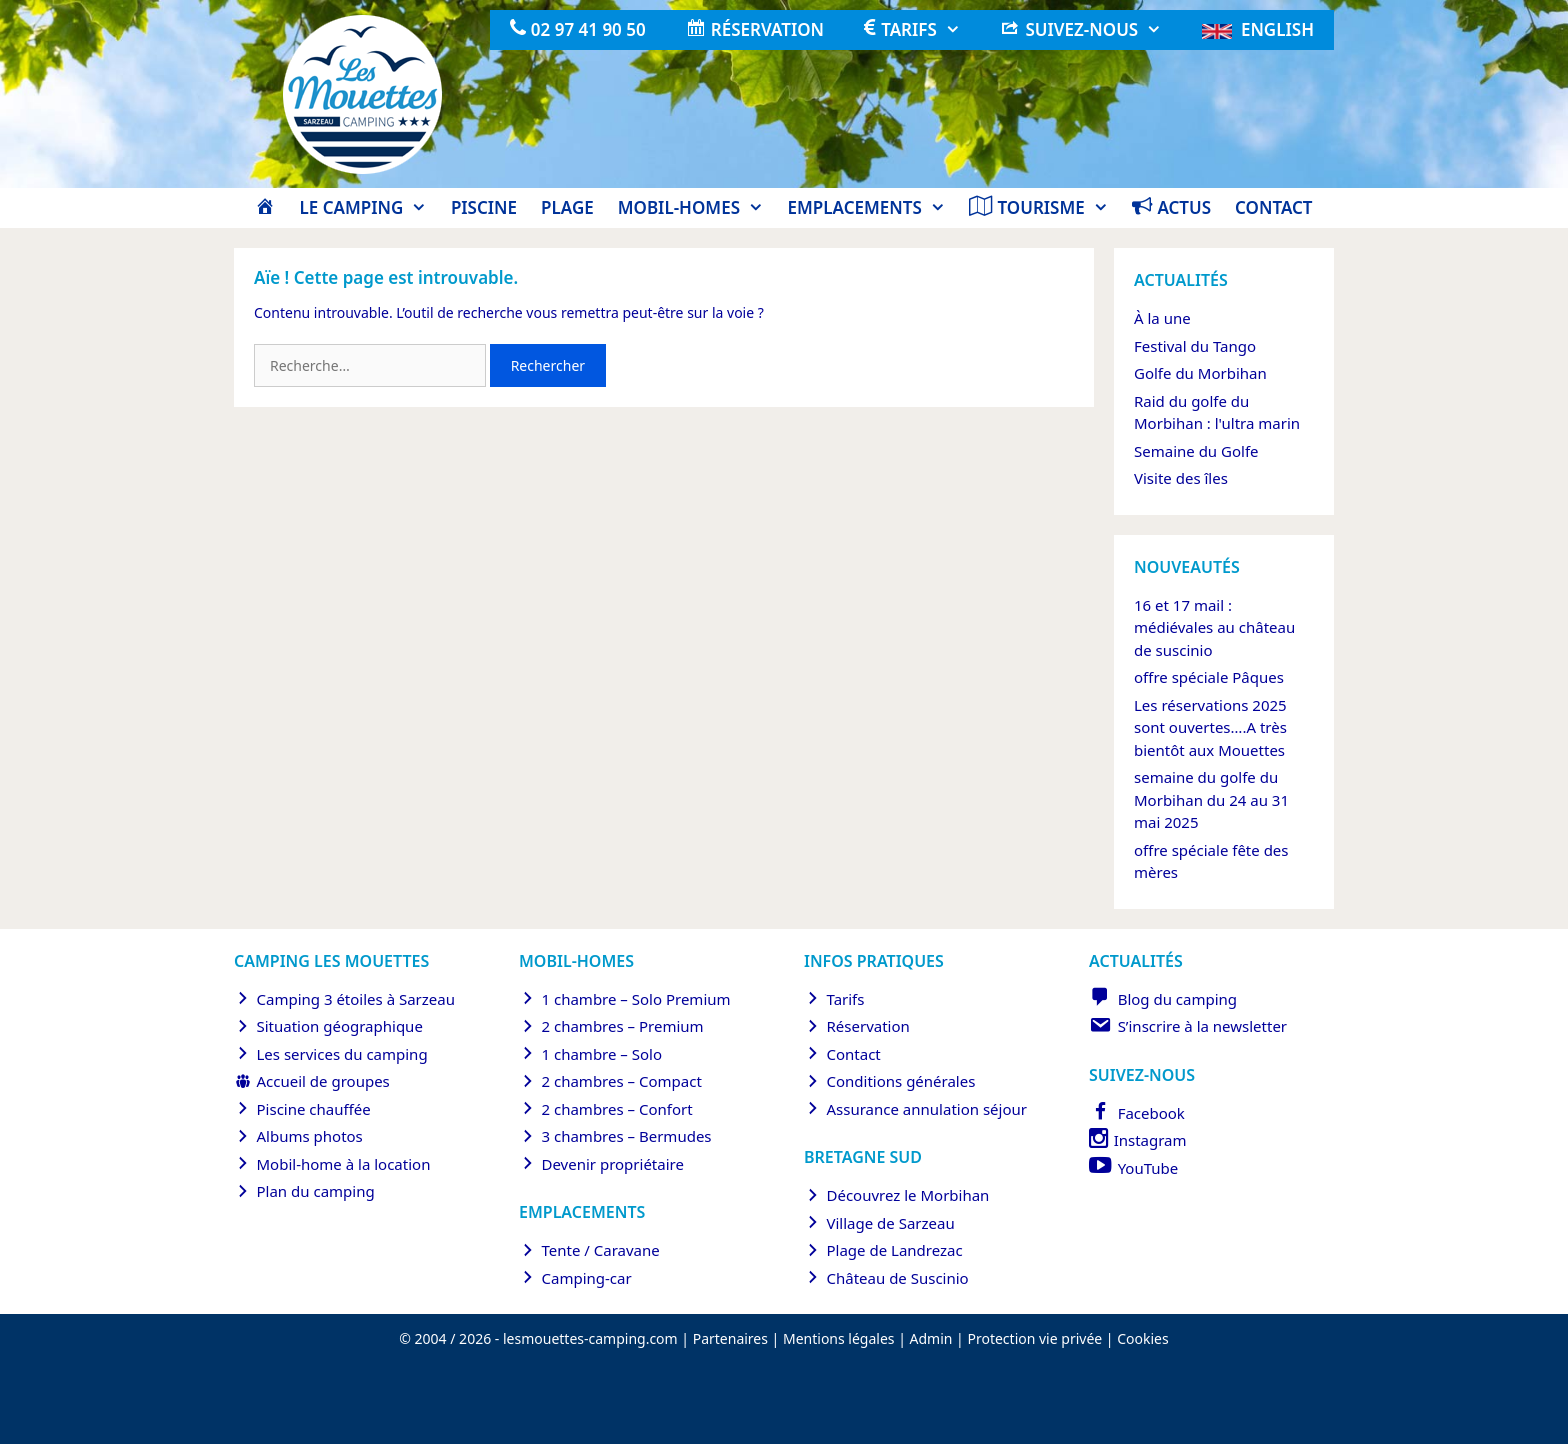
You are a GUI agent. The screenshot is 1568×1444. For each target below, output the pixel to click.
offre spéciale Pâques (1209, 677)
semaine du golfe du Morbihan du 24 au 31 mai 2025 (1211, 799)
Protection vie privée (1034, 1338)
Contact (1273, 207)
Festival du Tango (1195, 346)
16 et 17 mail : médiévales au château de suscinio (1214, 627)
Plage (567, 207)
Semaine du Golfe (1196, 451)
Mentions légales (839, 1338)
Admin (931, 1338)
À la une (1162, 318)
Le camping (368, 208)
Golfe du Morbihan (1200, 373)
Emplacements (873, 208)
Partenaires (730, 1338)
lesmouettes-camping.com (590, 1338)
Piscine (484, 207)
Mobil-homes (697, 208)
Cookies (1142, 1338)
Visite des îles (1181, 478)
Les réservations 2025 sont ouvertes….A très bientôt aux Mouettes (1210, 727)
